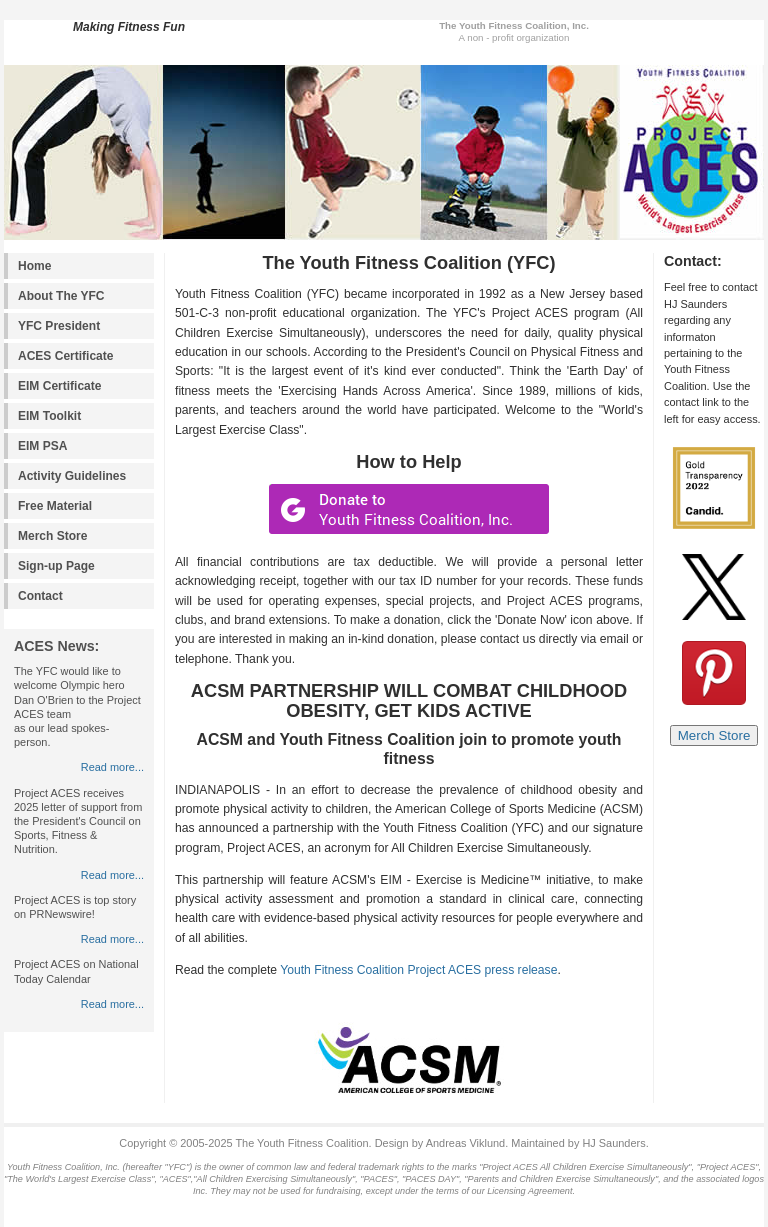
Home (34, 266)
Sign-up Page (56, 566)
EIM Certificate (59, 386)
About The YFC (61, 296)
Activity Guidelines (72, 476)
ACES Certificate (66, 356)
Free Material (55, 506)
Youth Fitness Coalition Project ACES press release (418, 970)
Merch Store (52, 536)
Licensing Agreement (529, 1191)
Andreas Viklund (465, 1143)
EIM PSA (42, 446)
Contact (40, 596)
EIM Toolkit (49, 416)
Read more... (112, 767)
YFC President (59, 326)
